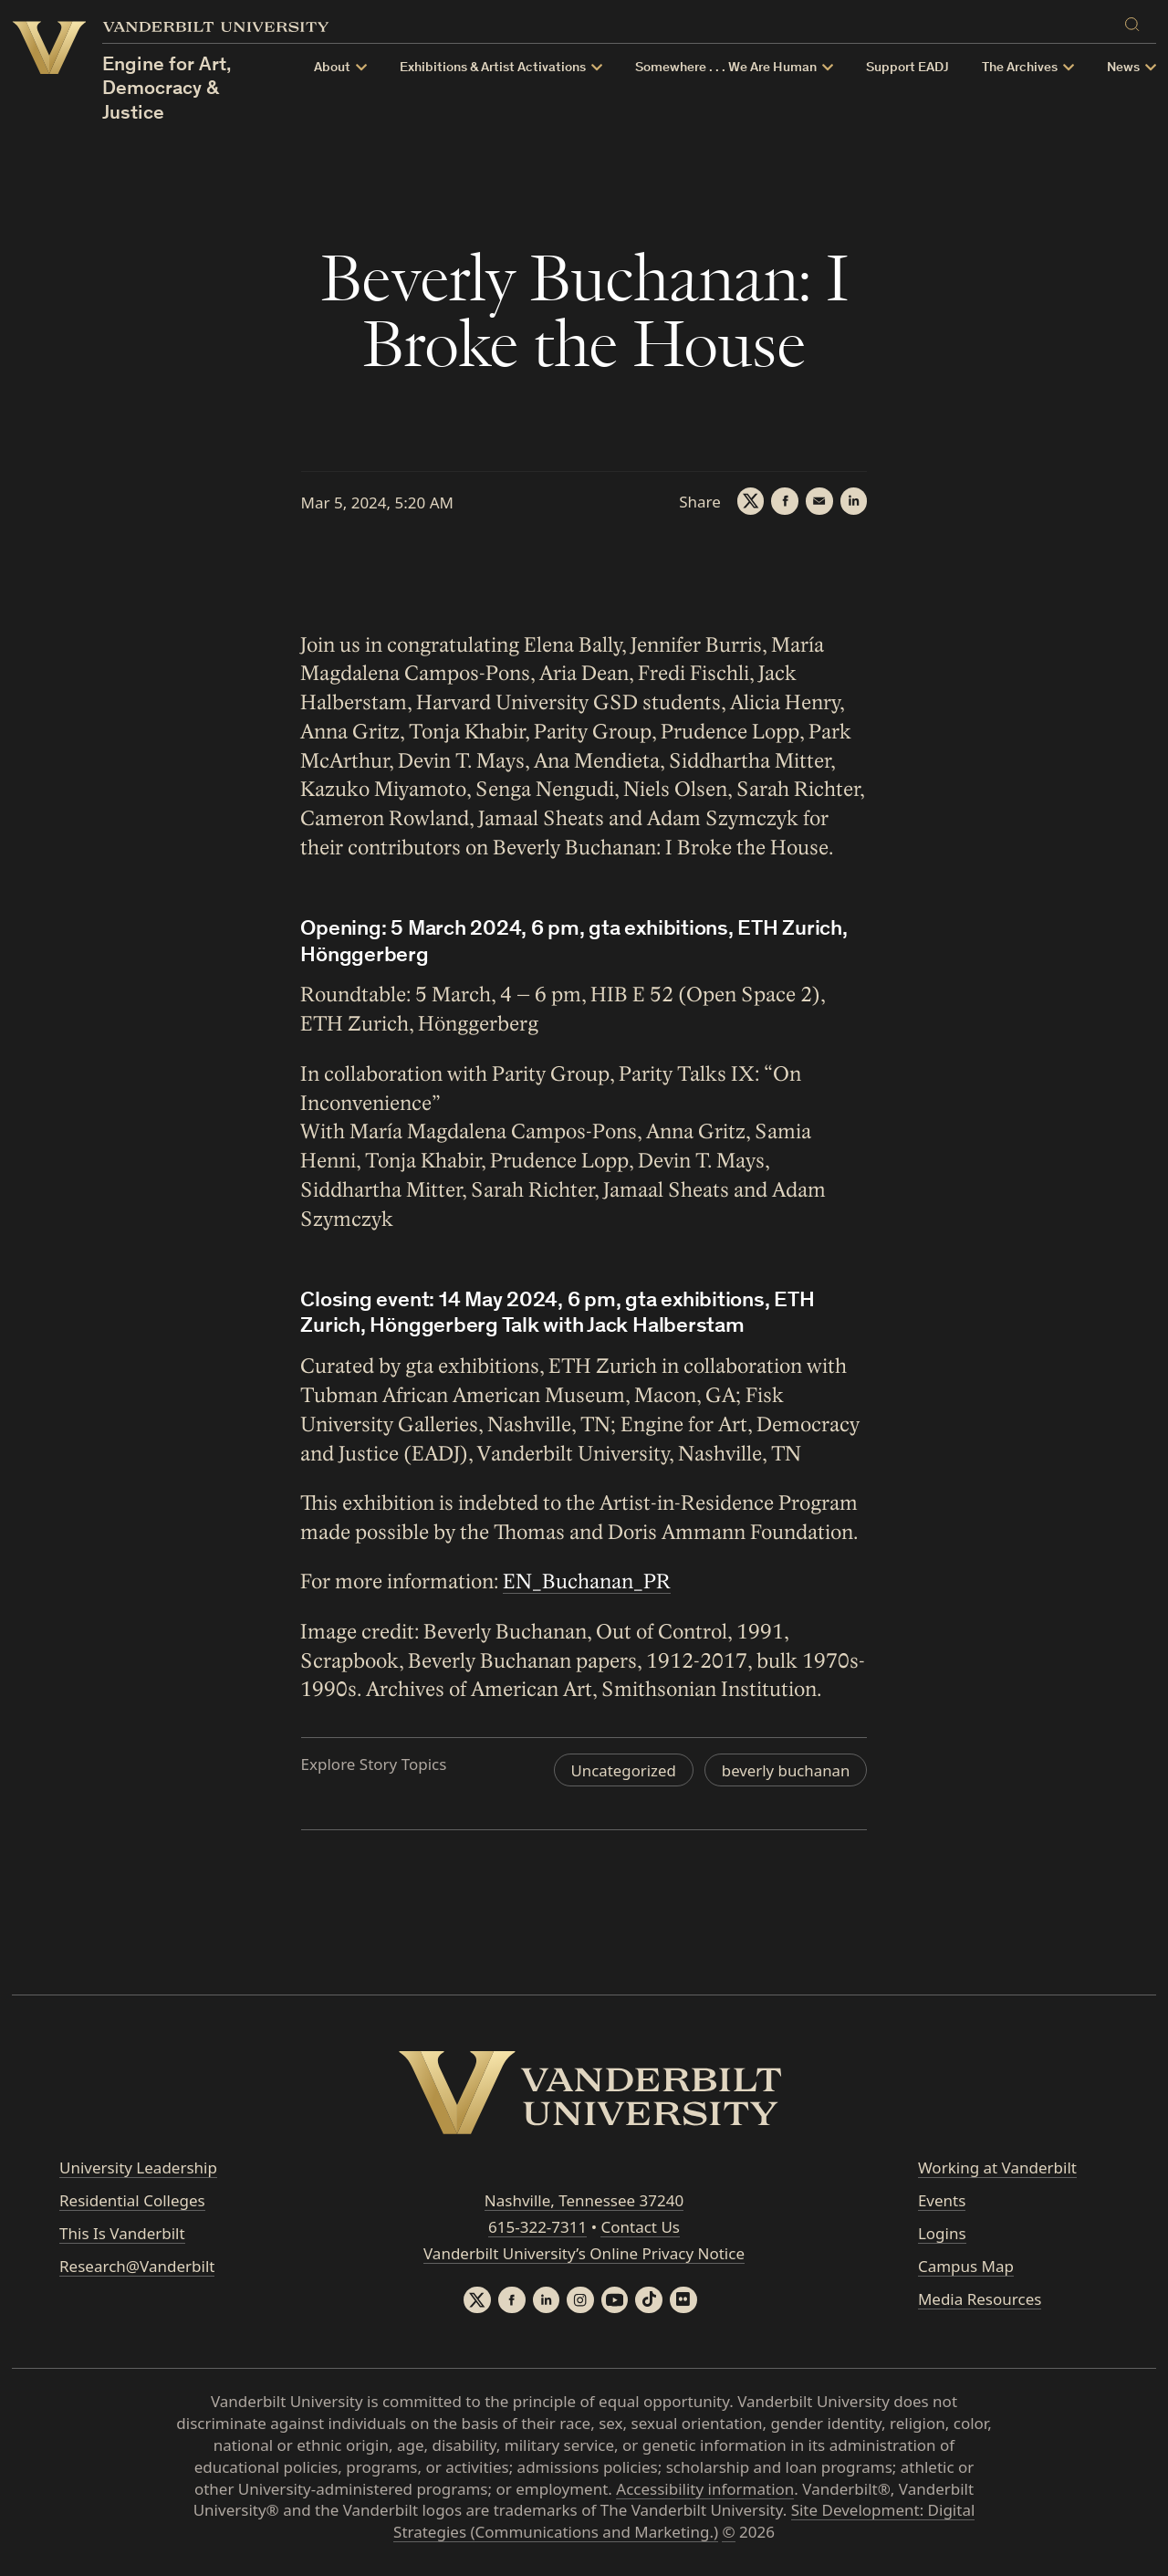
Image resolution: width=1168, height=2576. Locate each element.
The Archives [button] (1020, 68)
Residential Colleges (132, 2200)
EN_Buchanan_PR (588, 1582)
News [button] (1123, 68)
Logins (942, 2233)
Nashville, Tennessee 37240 (584, 2201)
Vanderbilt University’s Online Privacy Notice (584, 2253)
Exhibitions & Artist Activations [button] (493, 68)
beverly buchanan (785, 1770)
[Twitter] (749, 501)
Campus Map (966, 2266)
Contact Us (640, 2226)
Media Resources (979, 2298)
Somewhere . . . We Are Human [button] (726, 68)
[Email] (818, 501)
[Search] (1136, 21)
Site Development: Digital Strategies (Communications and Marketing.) (684, 2521)
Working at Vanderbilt (997, 2168)
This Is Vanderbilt (122, 2233)
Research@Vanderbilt (136, 2266)
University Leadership (138, 2168)
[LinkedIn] (853, 501)
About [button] (332, 68)
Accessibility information (705, 2488)
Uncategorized (621, 1770)
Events (941, 2200)
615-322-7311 (537, 2226)
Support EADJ (907, 68)
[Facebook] (784, 501)
